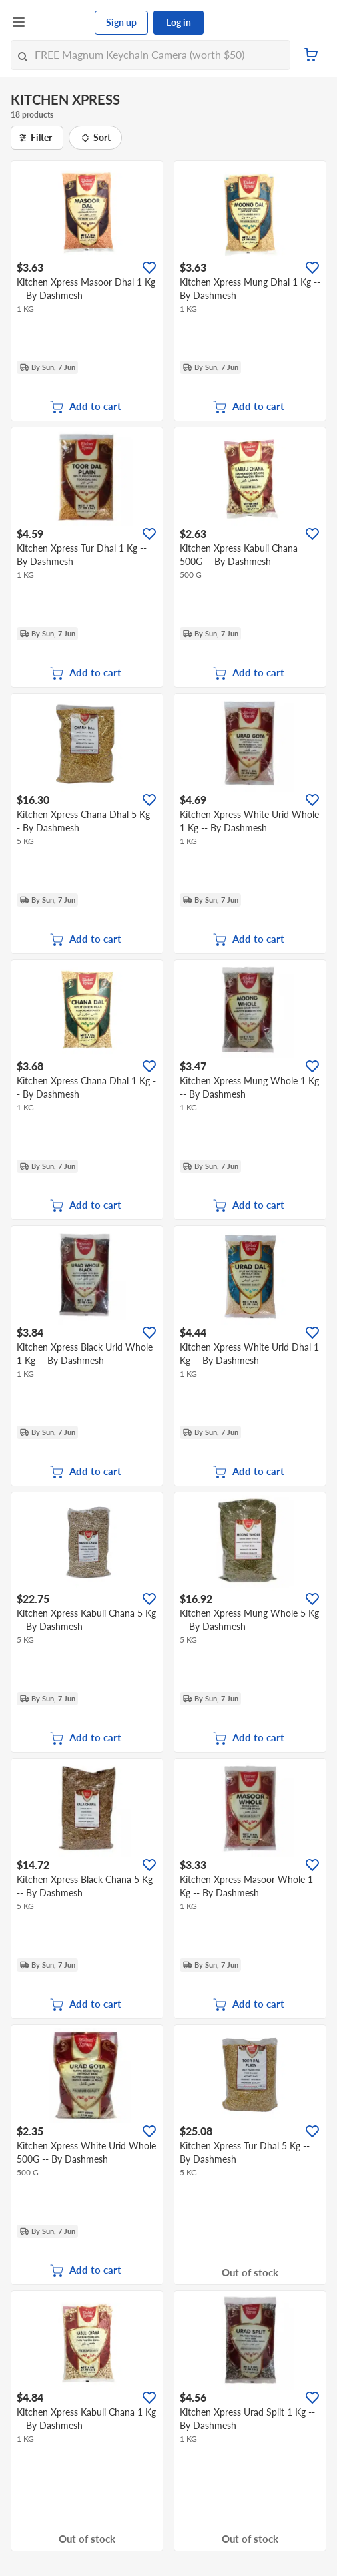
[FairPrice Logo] (60, 23)
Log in (179, 22)
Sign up (121, 22)
